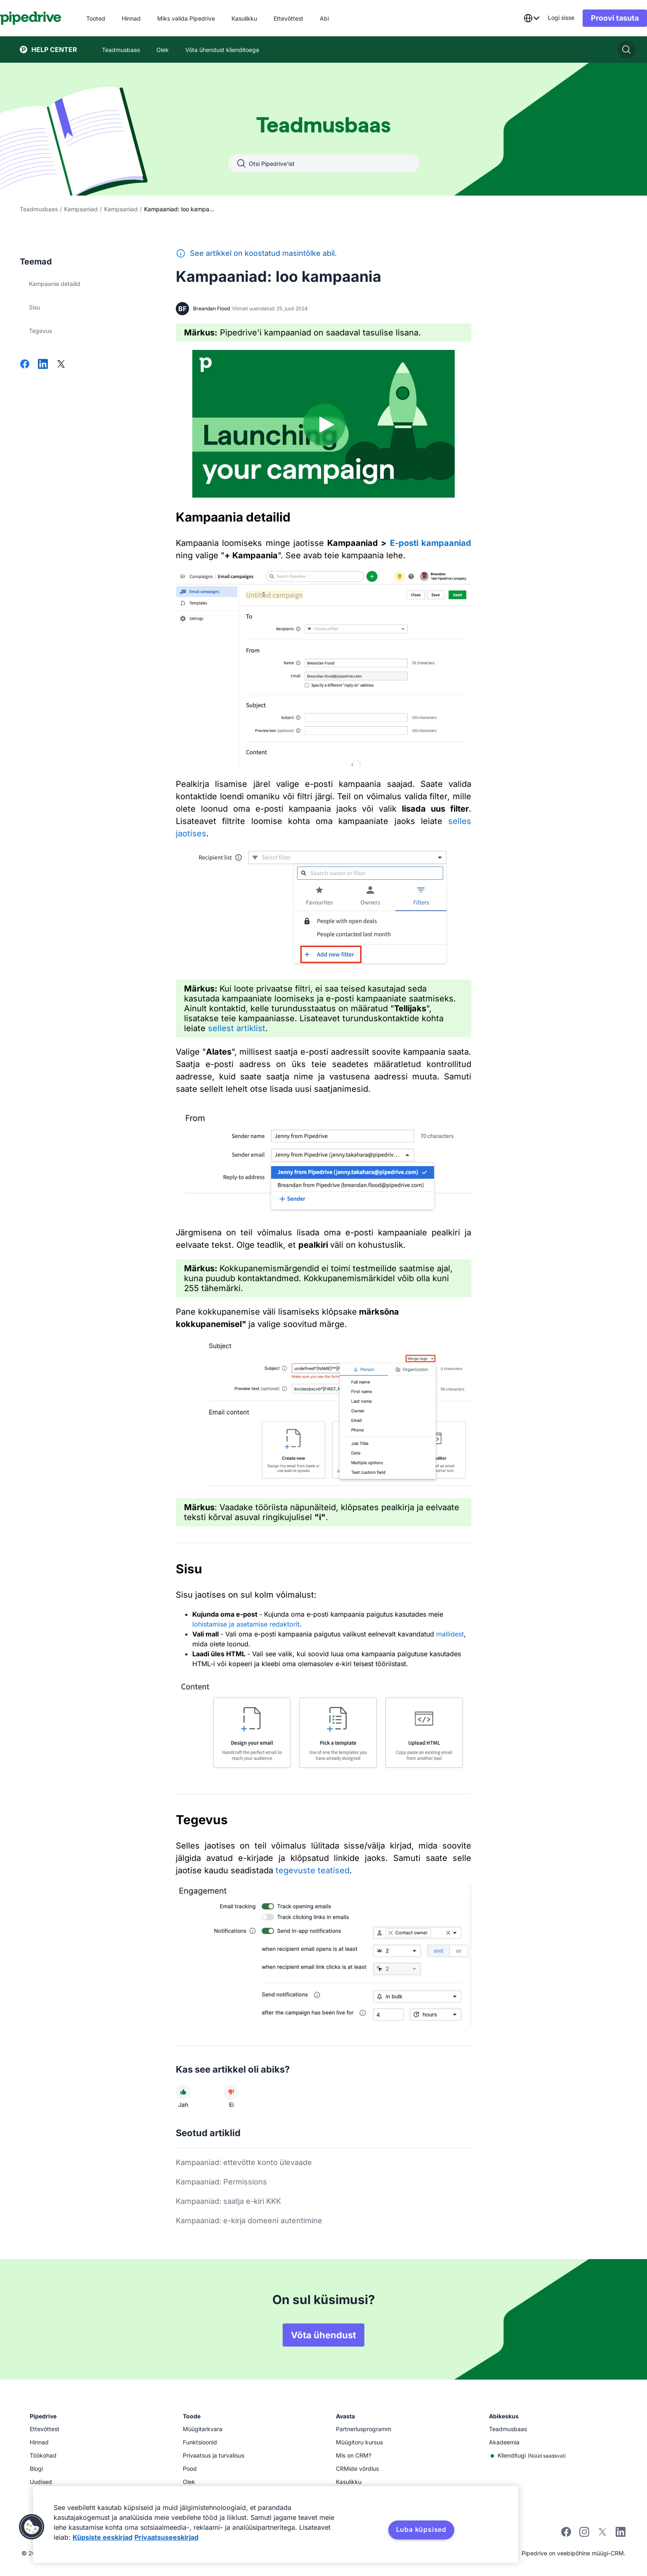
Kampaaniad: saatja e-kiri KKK (228, 2201)
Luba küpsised (421, 2529)
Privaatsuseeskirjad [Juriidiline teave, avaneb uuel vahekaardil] (166, 2537)
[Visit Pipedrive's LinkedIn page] (621, 2533)
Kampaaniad (81, 209)
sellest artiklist (235, 1028)
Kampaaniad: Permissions (221, 2181)
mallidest (450, 1634)
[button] (32, 2527)
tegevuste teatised (312, 1870)
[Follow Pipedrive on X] (602, 2534)
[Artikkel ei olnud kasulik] (231, 2092)
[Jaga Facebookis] (25, 365)
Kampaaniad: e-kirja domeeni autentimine (249, 2220)
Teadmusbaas (39, 209)
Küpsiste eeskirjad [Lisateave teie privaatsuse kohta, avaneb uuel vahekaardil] (102, 2537)
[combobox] (511, 18)
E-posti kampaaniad (430, 543)
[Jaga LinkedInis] (43, 365)
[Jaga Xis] (61, 365)
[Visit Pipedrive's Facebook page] (566, 2534)
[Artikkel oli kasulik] (183, 2092)
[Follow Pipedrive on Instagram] (584, 2534)
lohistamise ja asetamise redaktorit (246, 1624)
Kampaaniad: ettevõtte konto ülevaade (244, 2162)
